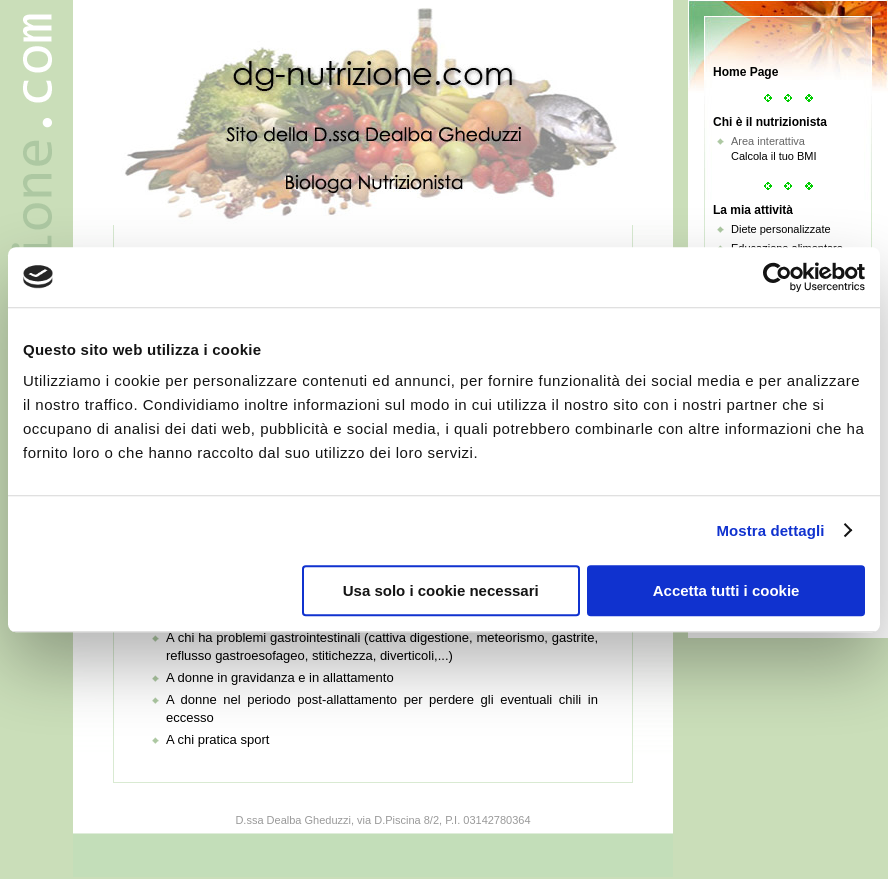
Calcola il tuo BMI (774, 156)
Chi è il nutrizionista (770, 122)
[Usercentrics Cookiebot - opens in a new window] (777, 277)
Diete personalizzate (781, 229)
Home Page (745, 72)
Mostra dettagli (770, 530)
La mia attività (753, 210)
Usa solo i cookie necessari (441, 590)
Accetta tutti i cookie (726, 590)
